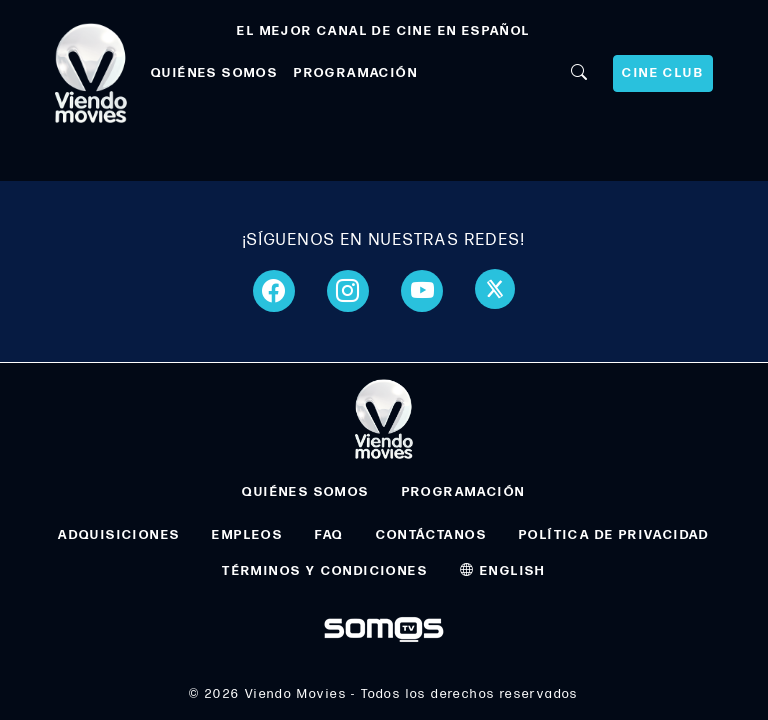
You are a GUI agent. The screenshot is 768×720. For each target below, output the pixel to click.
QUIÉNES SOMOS (214, 73)
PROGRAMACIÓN (356, 73)
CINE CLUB (663, 73)
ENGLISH (503, 571)
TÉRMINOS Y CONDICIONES (325, 571)
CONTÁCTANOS (431, 535)
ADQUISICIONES (119, 535)
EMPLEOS (247, 535)
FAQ (329, 535)
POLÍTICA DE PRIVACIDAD (614, 535)
